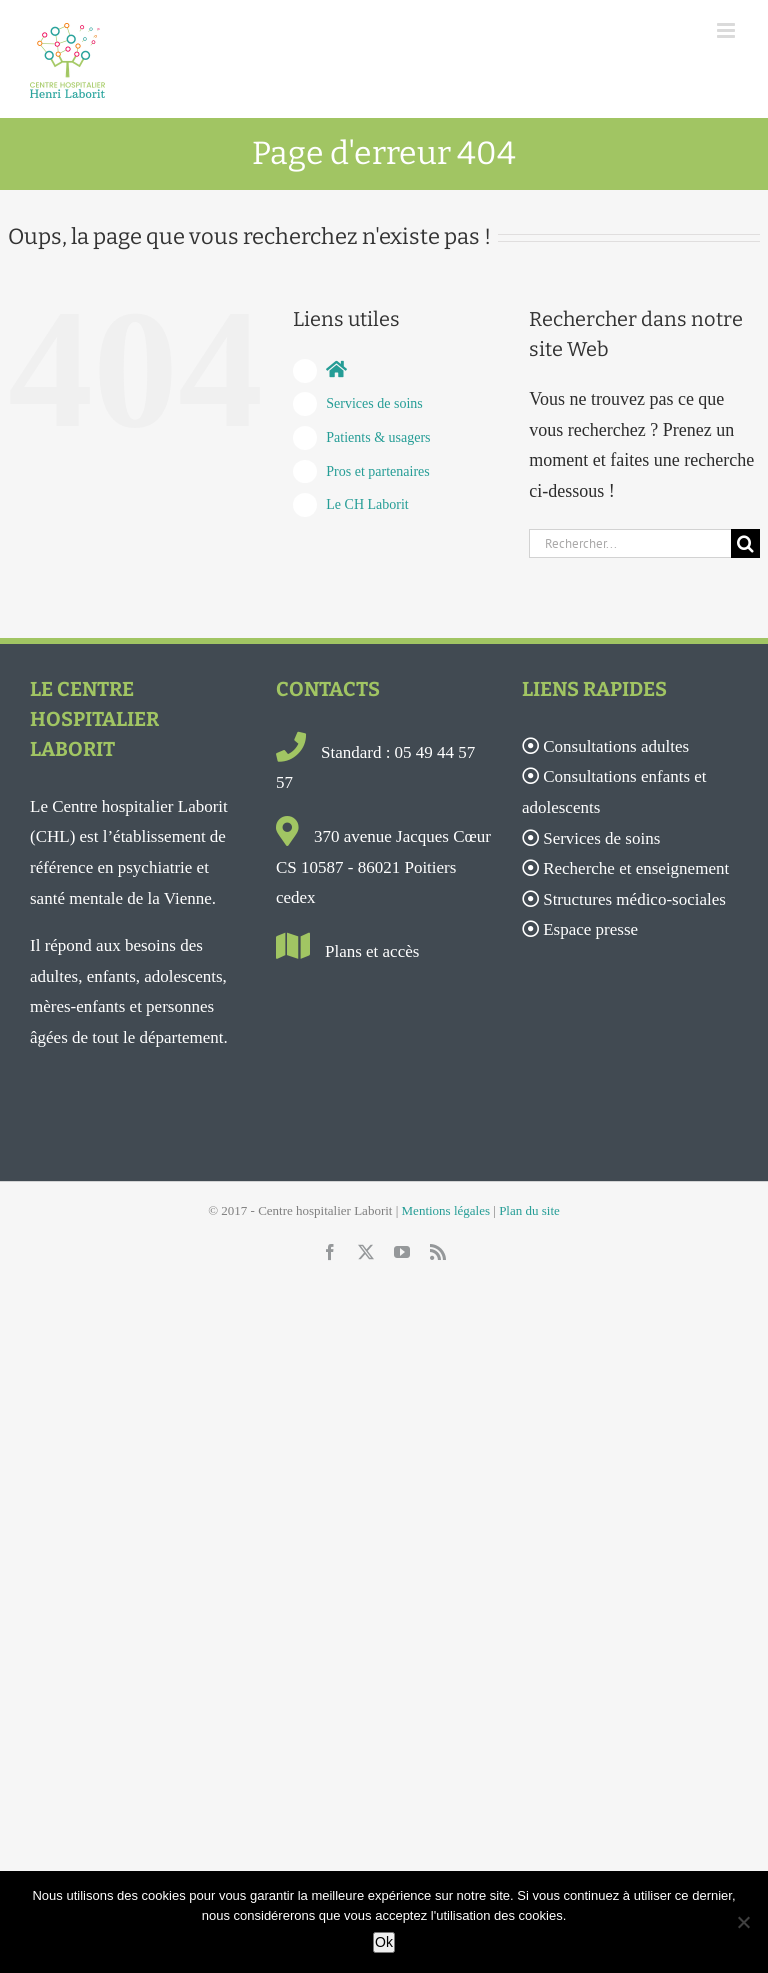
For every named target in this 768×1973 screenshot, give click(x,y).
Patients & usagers (378, 437)
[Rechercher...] (630, 543)
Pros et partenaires (377, 471)
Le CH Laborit (367, 504)
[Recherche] (745, 543)
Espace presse (590, 929)
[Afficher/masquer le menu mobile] (727, 30)
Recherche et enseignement (636, 868)
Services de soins (374, 403)
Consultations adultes (616, 746)
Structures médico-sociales (634, 899)
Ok (384, 1942)
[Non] (743, 1922)
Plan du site (529, 1210)
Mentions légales (446, 1210)
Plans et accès (372, 951)
